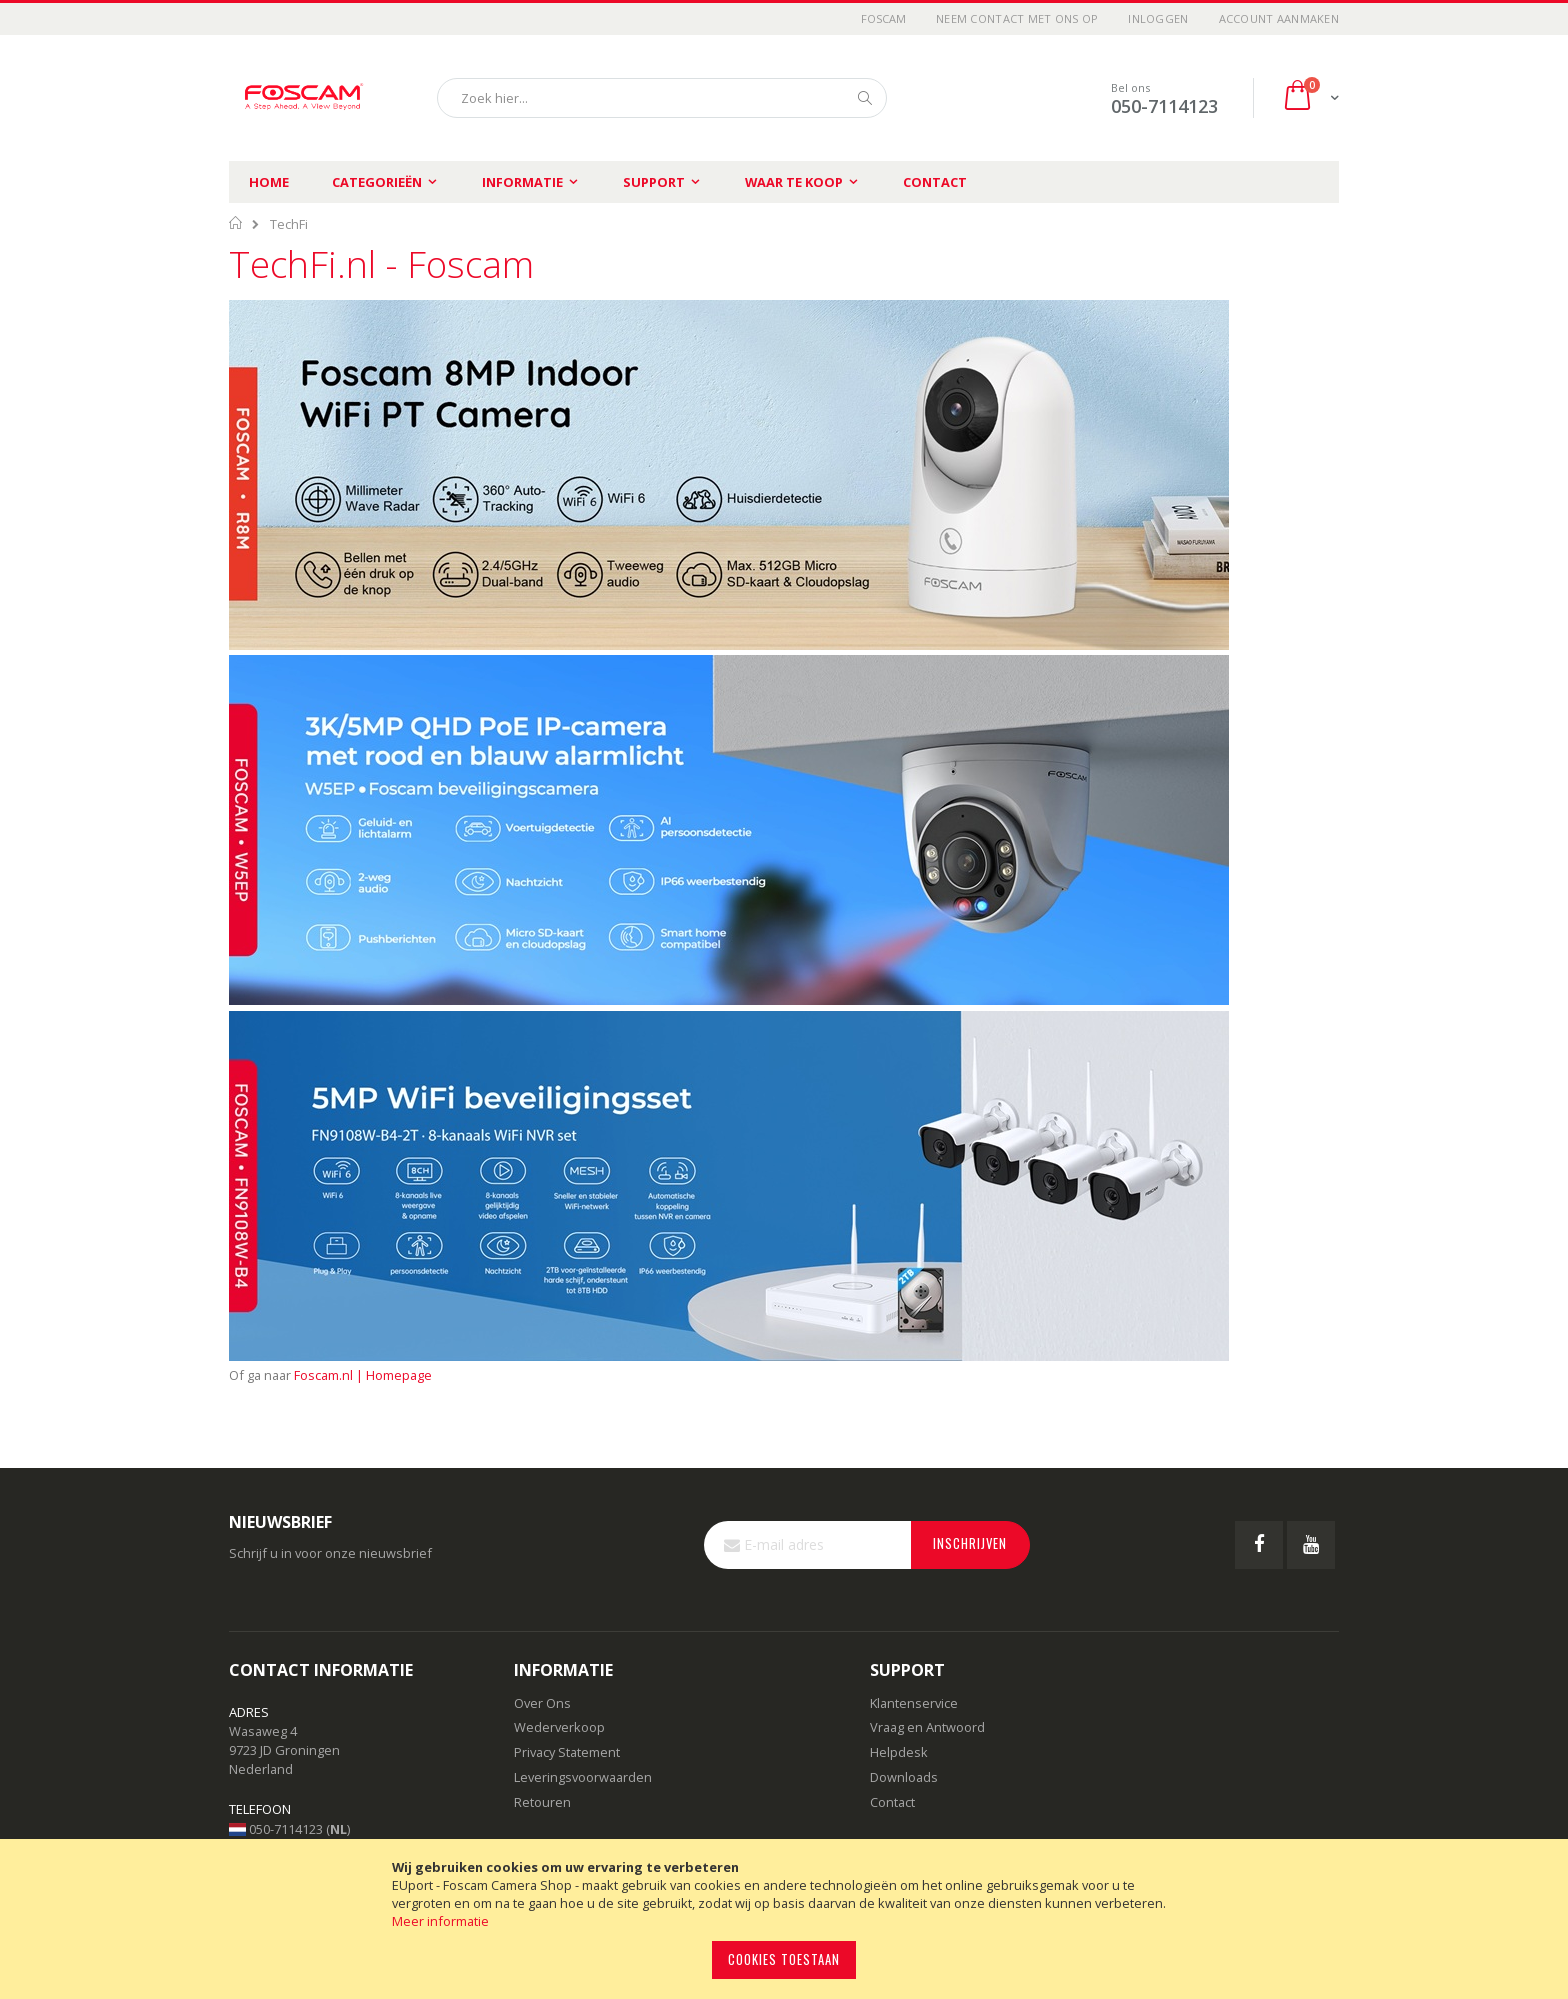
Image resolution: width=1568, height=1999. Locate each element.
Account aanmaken (1279, 18)
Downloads (904, 1777)
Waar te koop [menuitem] (794, 182)
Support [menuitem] (654, 182)
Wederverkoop (559, 1727)
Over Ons (542, 1703)
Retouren (542, 1802)
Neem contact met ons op (1017, 18)
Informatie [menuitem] (522, 182)
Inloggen (1158, 18)
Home (269, 182)
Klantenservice (914, 1703)
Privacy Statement (567, 1752)
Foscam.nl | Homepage (363, 1375)
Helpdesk (899, 1752)
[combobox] (662, 98)
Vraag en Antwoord (927, 1727)
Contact (935, 182)
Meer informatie (440, 1921)
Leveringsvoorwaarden (583, 1777)
